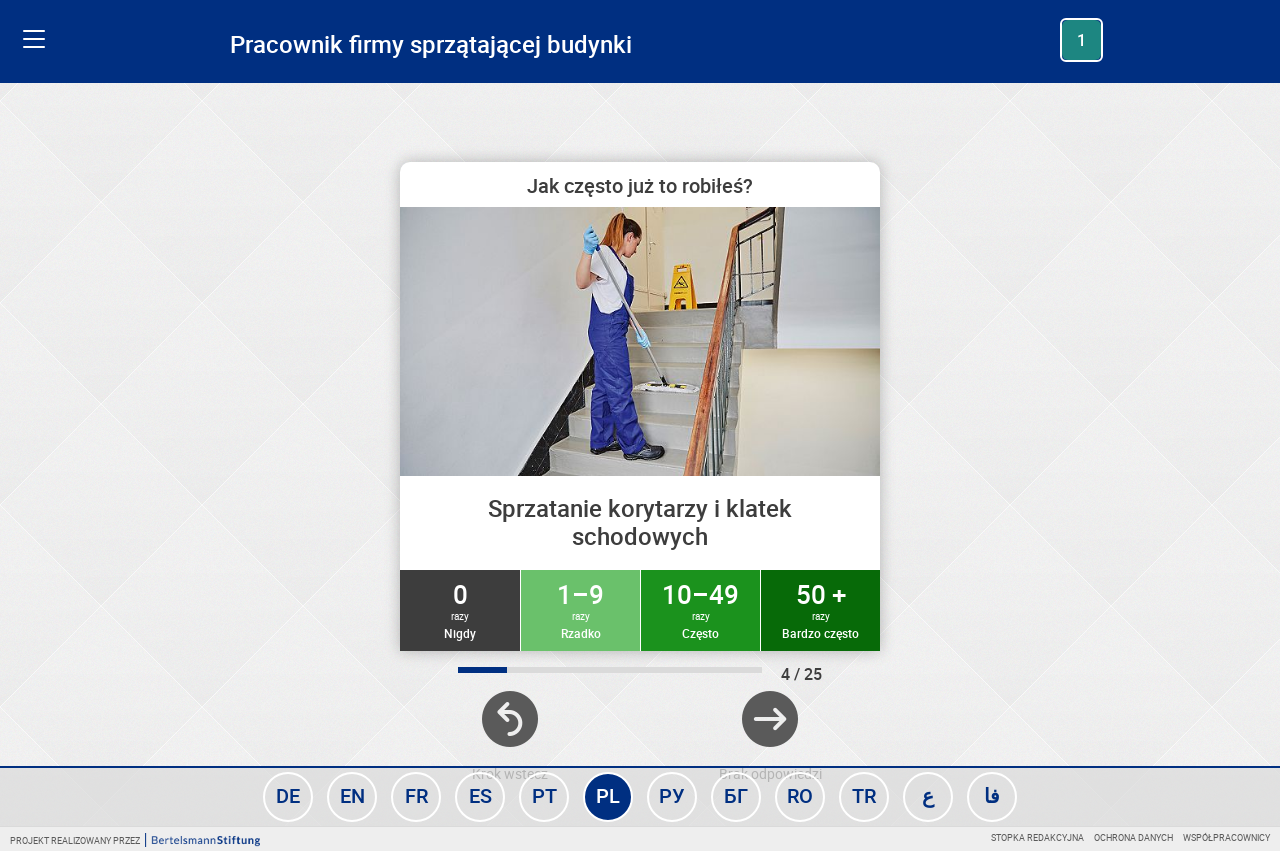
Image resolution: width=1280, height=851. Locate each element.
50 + (820, 609)
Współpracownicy (1226, 837)
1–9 (580, 609)
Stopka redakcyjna (1037, 837)
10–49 (700, 609)
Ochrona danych (1133, 837)
